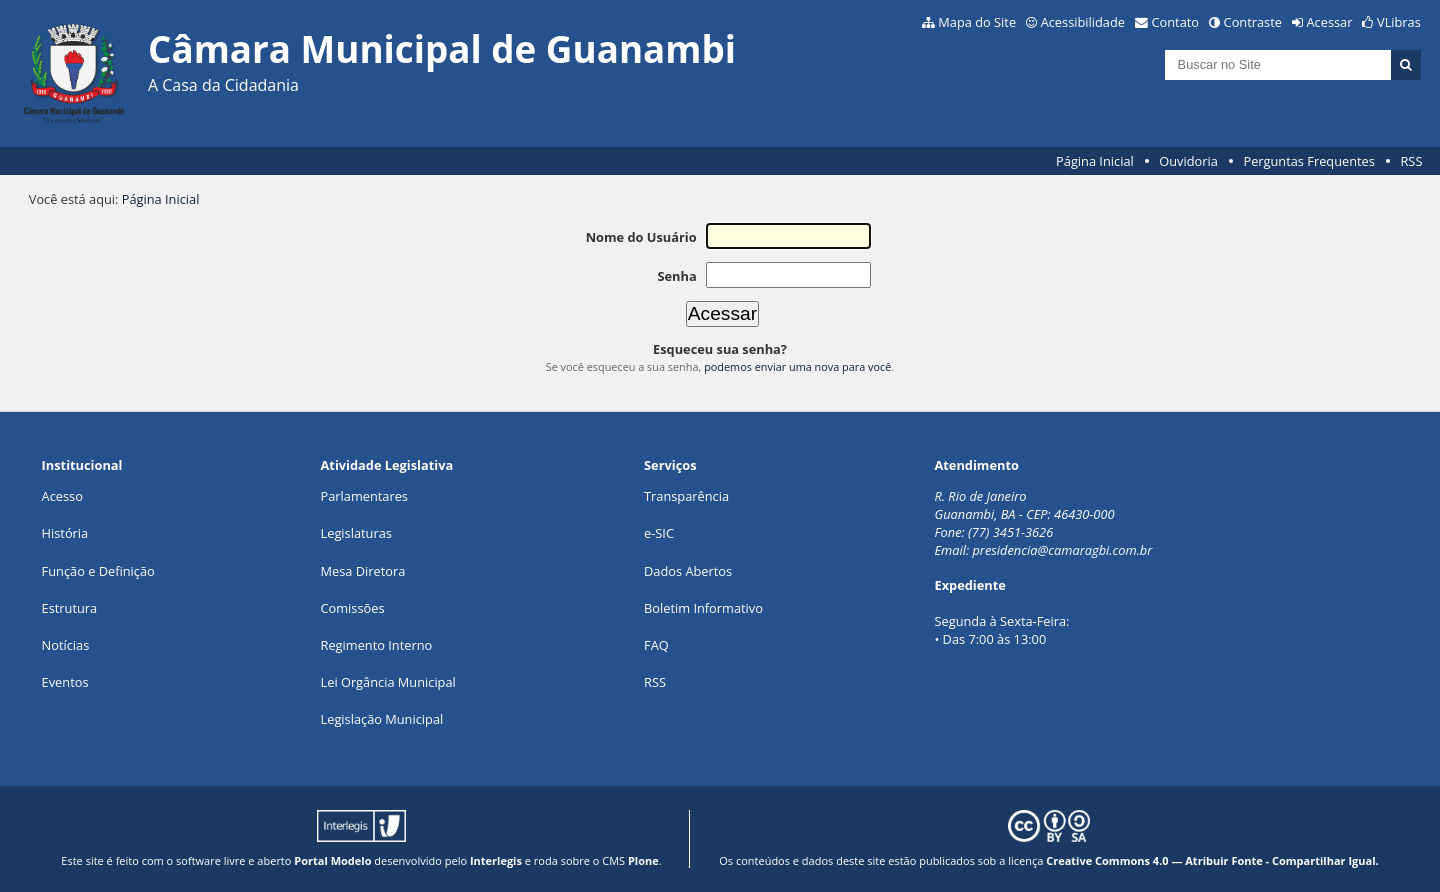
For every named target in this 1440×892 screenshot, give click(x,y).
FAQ (656, 645)
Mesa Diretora (363, 571)
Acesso (62, 496)
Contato (1176, 22)
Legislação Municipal (382, 719)
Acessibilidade (1083, 22)
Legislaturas (356, 533)
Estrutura (70, 608)
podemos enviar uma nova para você (797, 366)
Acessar (1330, 22)
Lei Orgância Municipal (388, 682)
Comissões (353, 608)
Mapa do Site (977, 22)
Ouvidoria (1188, 161)
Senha (676, 276)
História (65, 533)
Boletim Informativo (703, 608)
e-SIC (659, 533)
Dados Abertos (688, 571)
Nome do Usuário (641, 237)
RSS (1411, 161)
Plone (643, 860)
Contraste (1253, 22)
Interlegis (496, 860)
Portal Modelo (332, 860)
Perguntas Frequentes (1308, 161)
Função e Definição (98, 571)
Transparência (686, 496)
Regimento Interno (377, 645)
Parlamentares (364, 496)
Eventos (65, 682)
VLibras (1399, 22)
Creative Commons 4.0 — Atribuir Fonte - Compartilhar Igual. (1212, 860)
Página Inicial (1095, 161)
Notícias (66, 645)
